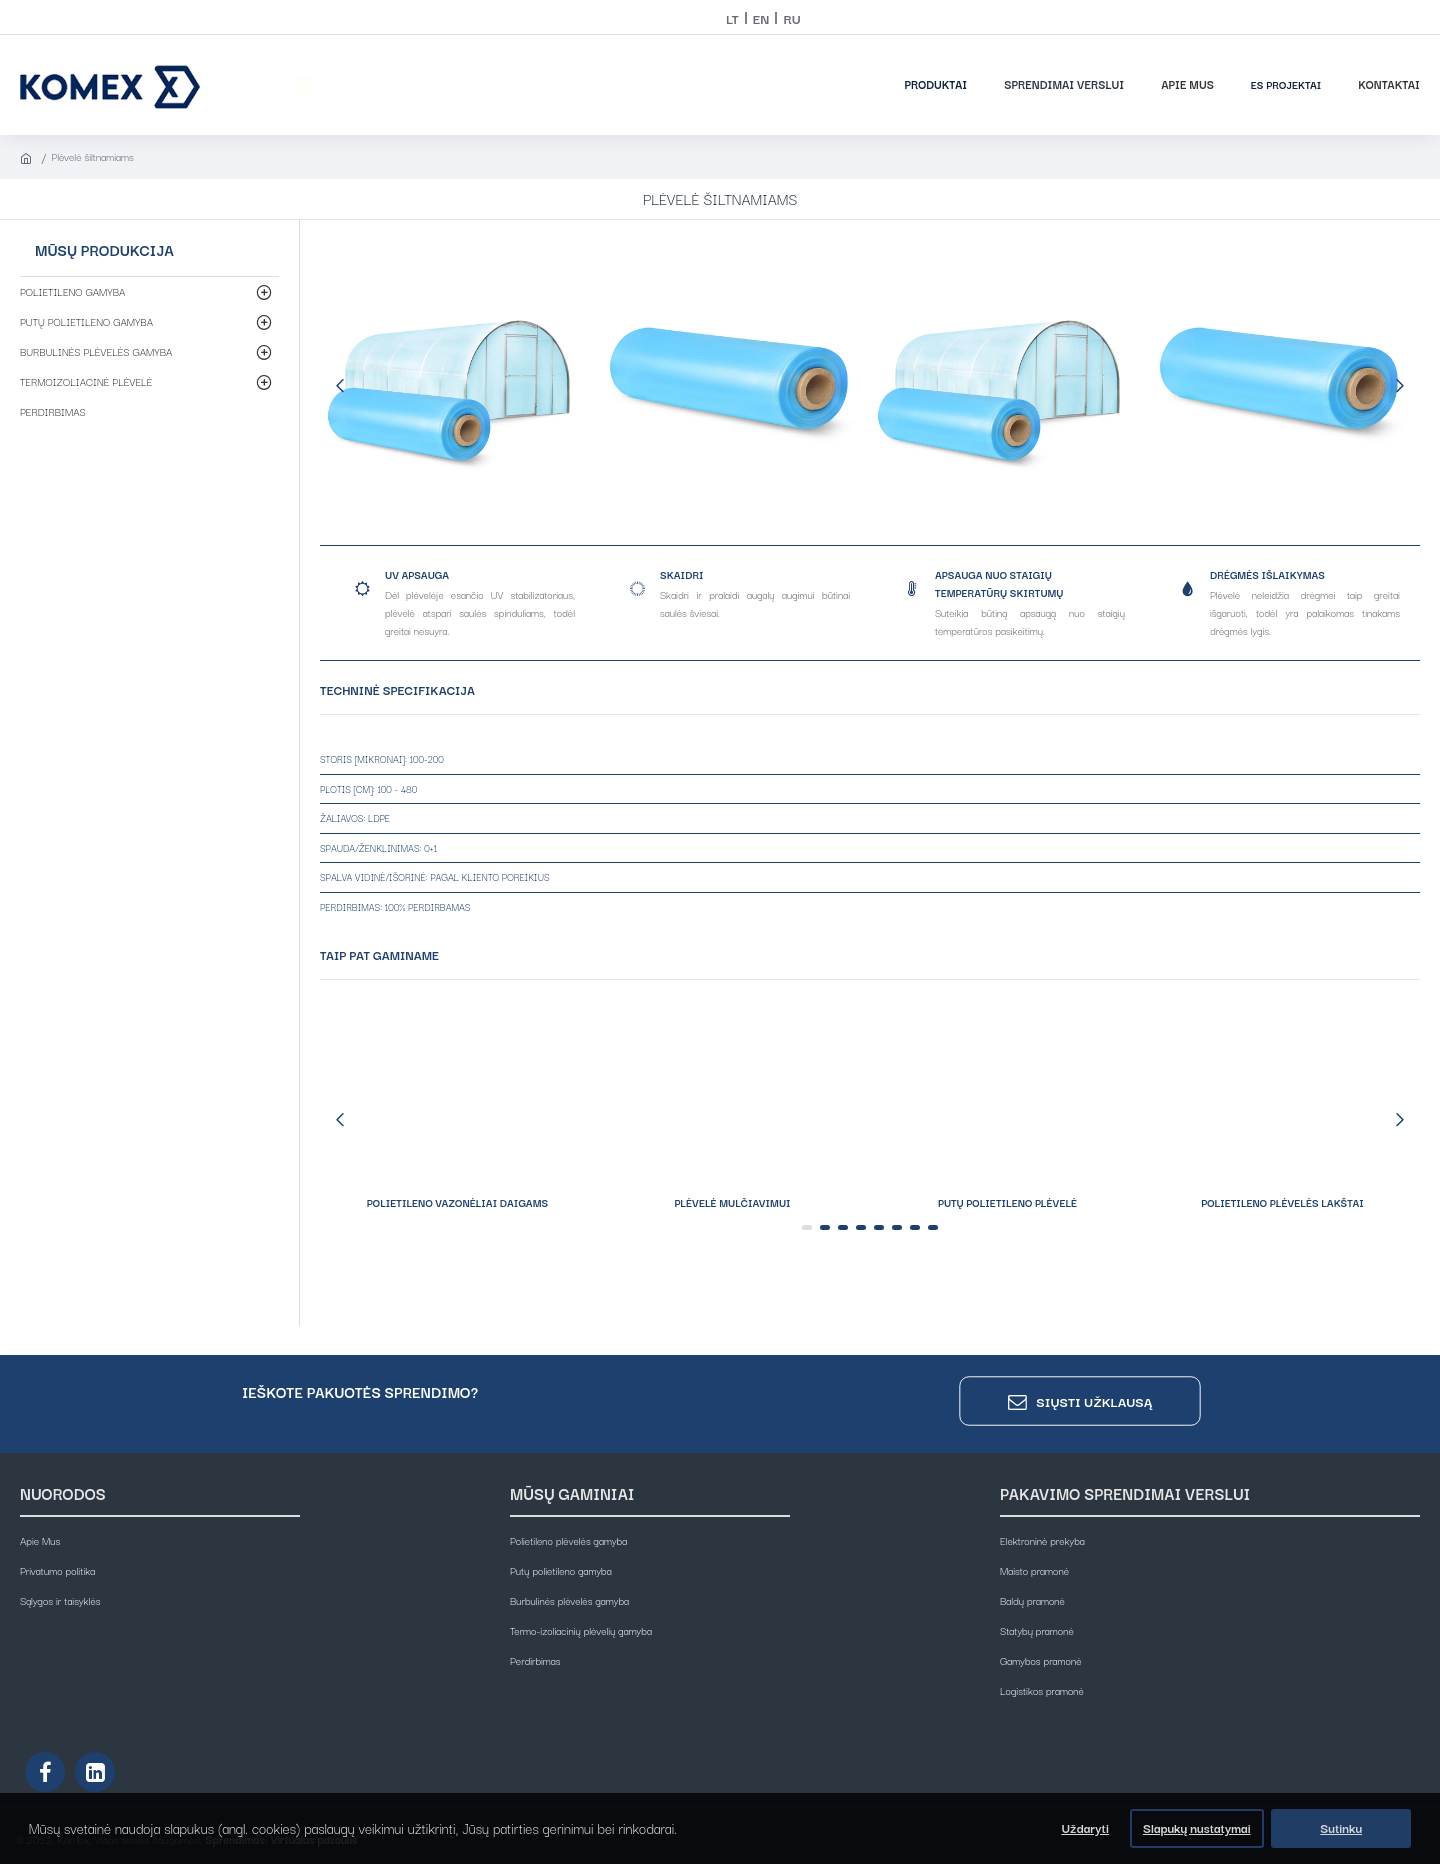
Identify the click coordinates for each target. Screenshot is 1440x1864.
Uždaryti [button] (1084, 1827)
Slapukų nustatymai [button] (1196, 1827)
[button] (340, 385)
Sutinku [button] (1341, 1827)
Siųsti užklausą (1094, 1400)
